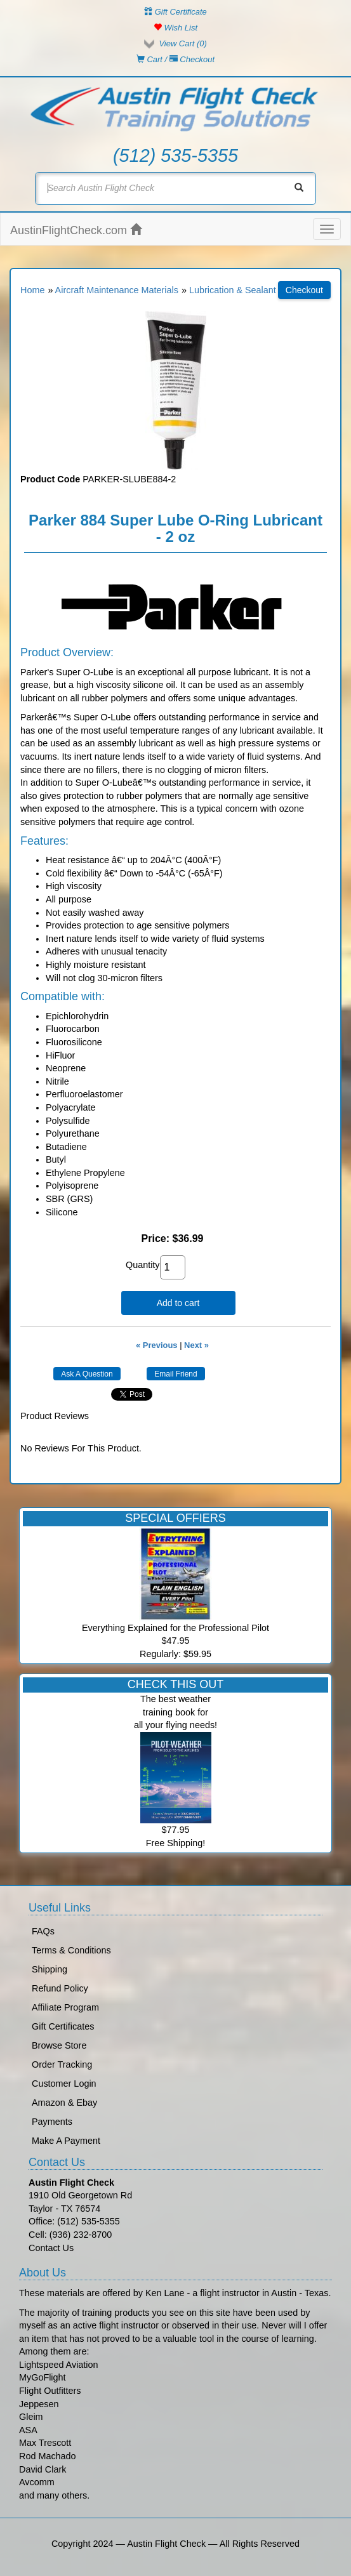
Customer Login (64, 2083)
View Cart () (182, 43)
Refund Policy (60, 1988)
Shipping (49, 1969)
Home (32, 290)
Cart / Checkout (175, 59)
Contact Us (51, 2248)
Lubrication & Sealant (232, 290)
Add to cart (178, 1303)
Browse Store (59, 2045)
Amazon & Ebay (64, 2102)
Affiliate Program (65, 2007)
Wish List (175, 27)
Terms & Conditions (71, 1950)
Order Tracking (62, 2064)
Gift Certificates (63, 2026)
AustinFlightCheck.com (76, 230)
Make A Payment (66, 2141)
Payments (52, 2122)
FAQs (43, 1931)
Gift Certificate (175, 12)
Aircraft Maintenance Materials (116, 290)
